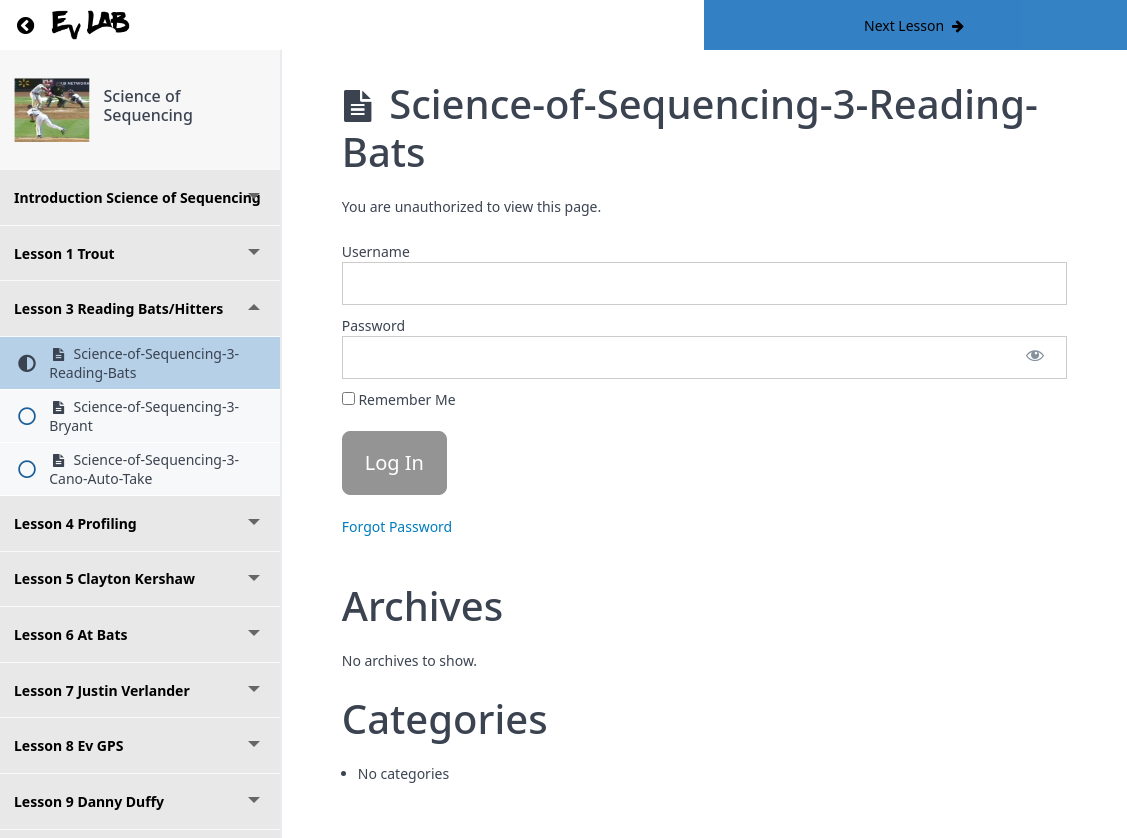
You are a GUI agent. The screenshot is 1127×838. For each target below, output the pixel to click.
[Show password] (1035, 357)
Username (376, 251)
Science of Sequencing (148, 105)
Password (373, 325)
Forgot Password (397, 526)
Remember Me (399, 399)
